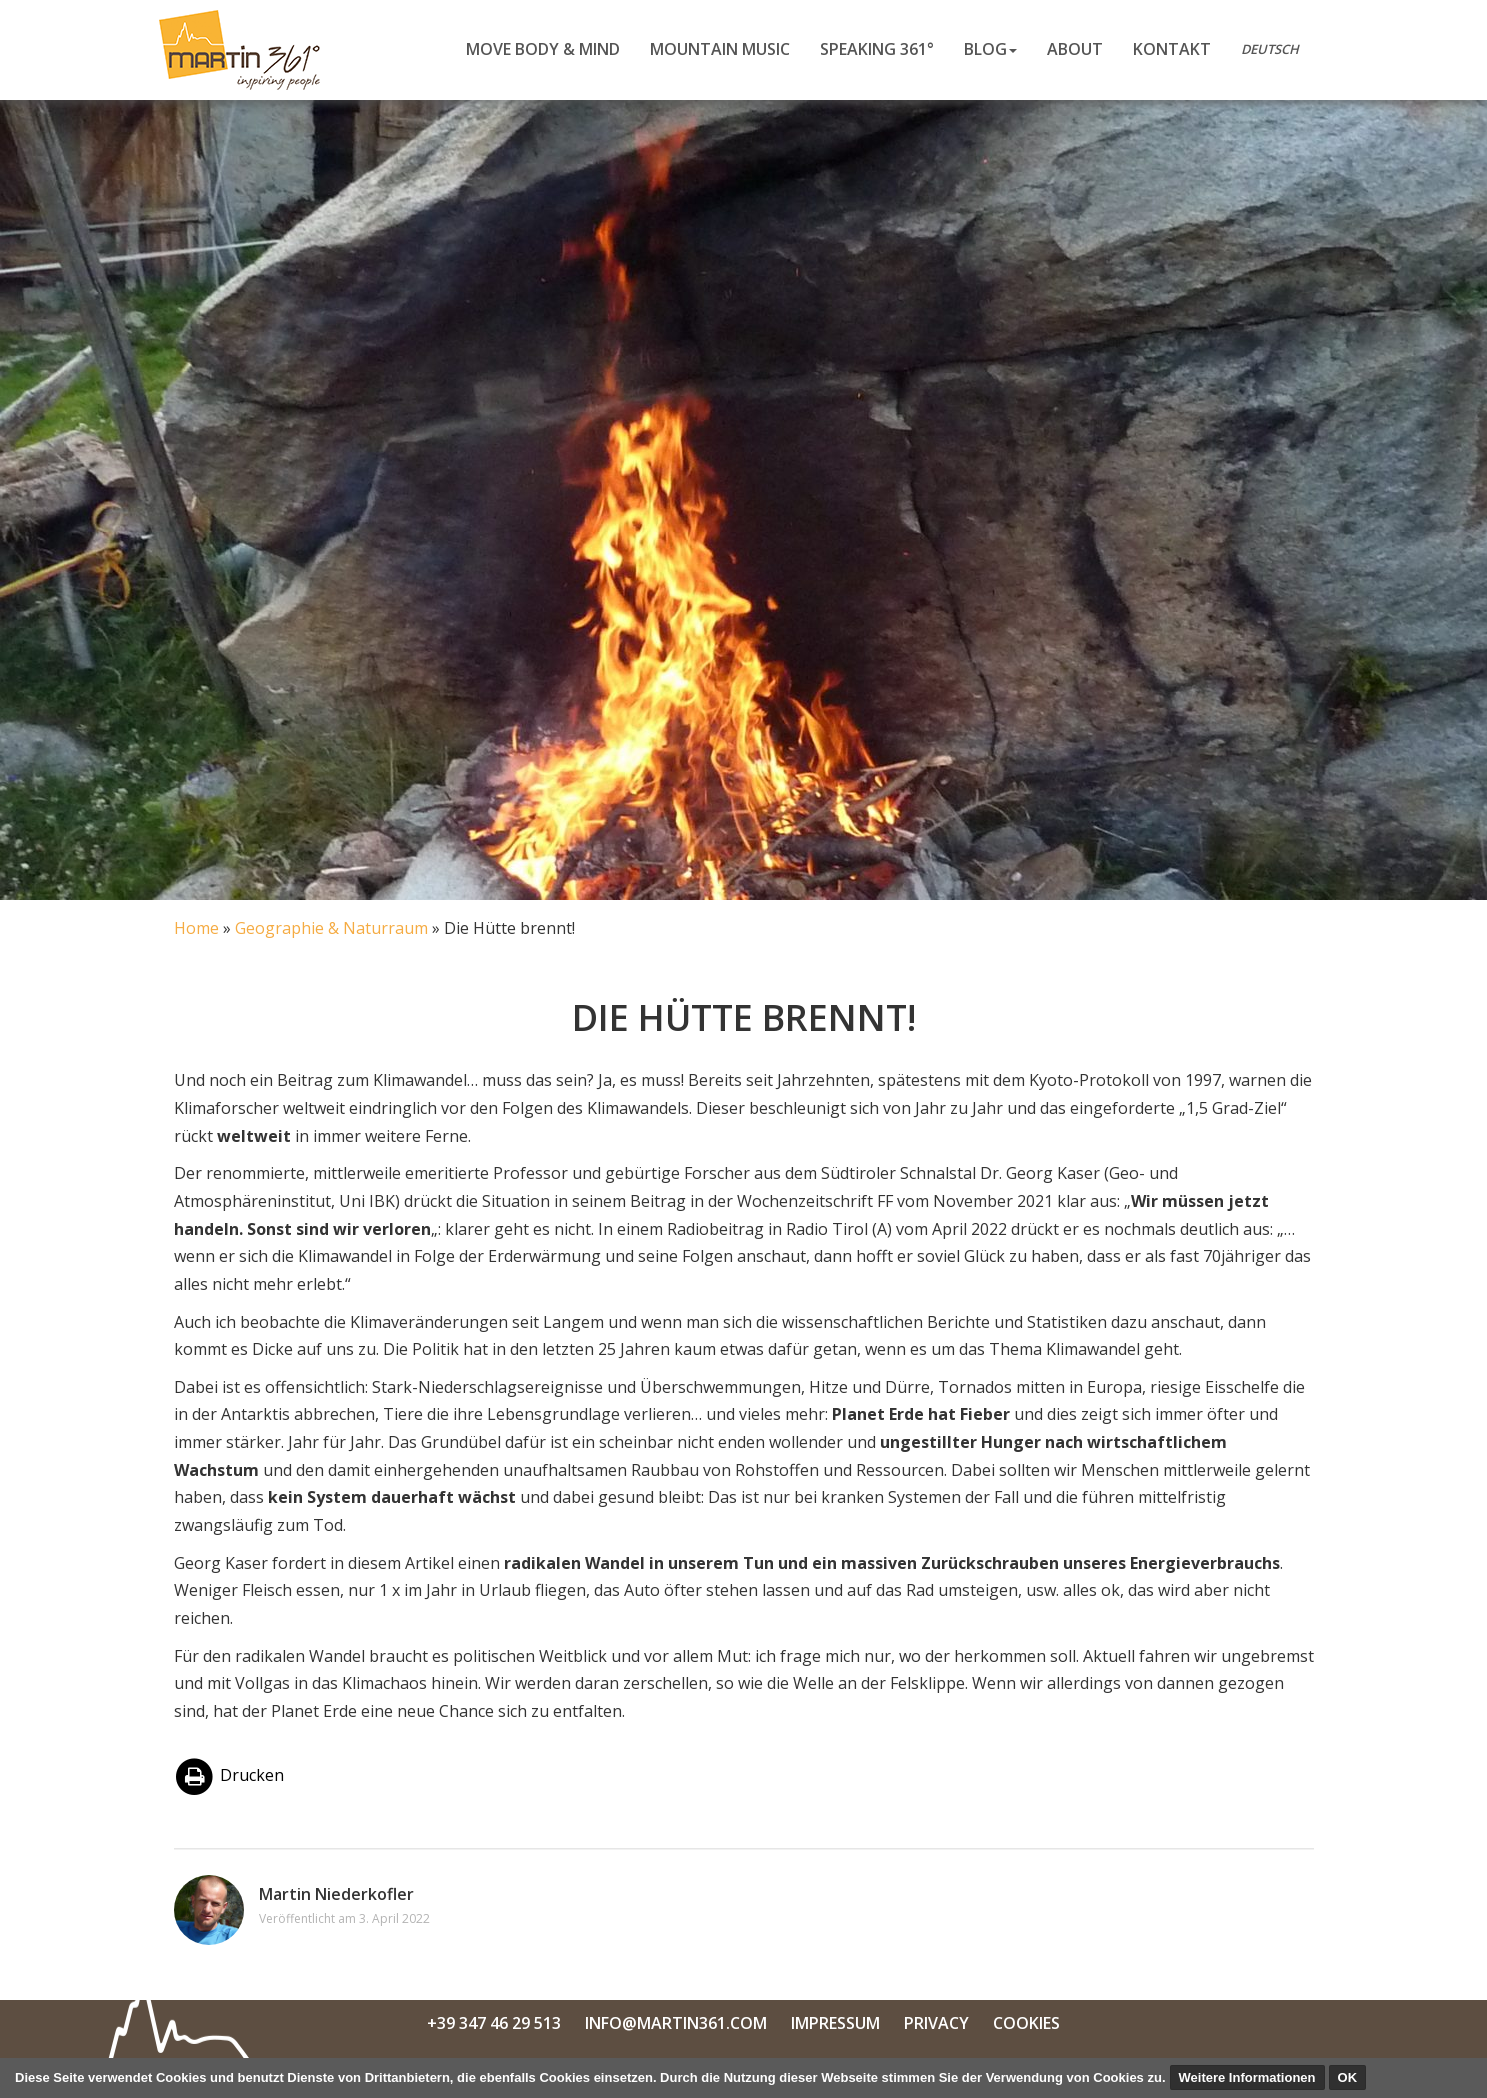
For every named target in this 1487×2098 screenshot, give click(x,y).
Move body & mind (543, 49)
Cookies (1026, 2023)
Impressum (835, 2023)
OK (1348, 2077)
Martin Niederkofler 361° (245, 50)
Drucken (229, 1775)
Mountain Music (720, 49)
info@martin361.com (676, 2023)
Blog (990, 49)
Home (196, 928)
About (1075, 49)
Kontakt (1172, 49)
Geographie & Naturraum (331, 928)
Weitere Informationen (1247, 2077)
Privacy (936, 2023)
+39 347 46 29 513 (494, 2023)
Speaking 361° (877, 49)
